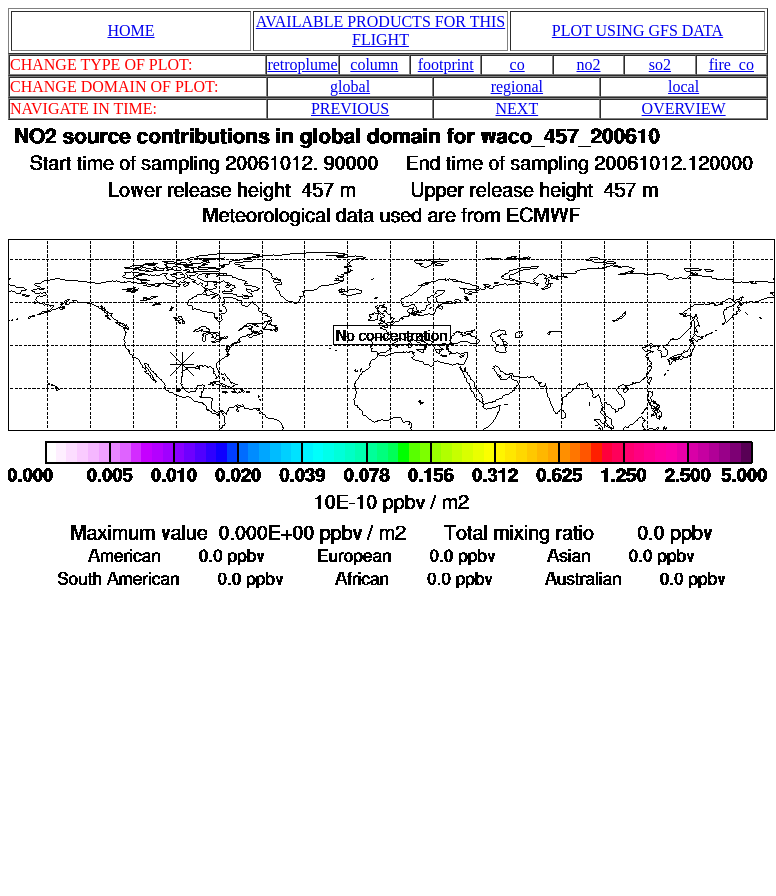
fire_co (731, 64)
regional (517, 86)
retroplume (302, 64)
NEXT (517, 108)
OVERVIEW (684, 108)
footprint (446, 64)
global (350, 86)
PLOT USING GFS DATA (637, 30)
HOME (130, 30)
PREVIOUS (350, 108)
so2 (660, 64)
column (374, 64)
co (517, 64)
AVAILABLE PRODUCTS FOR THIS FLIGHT (380, 30)
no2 (589, 64)
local (683, 86)
